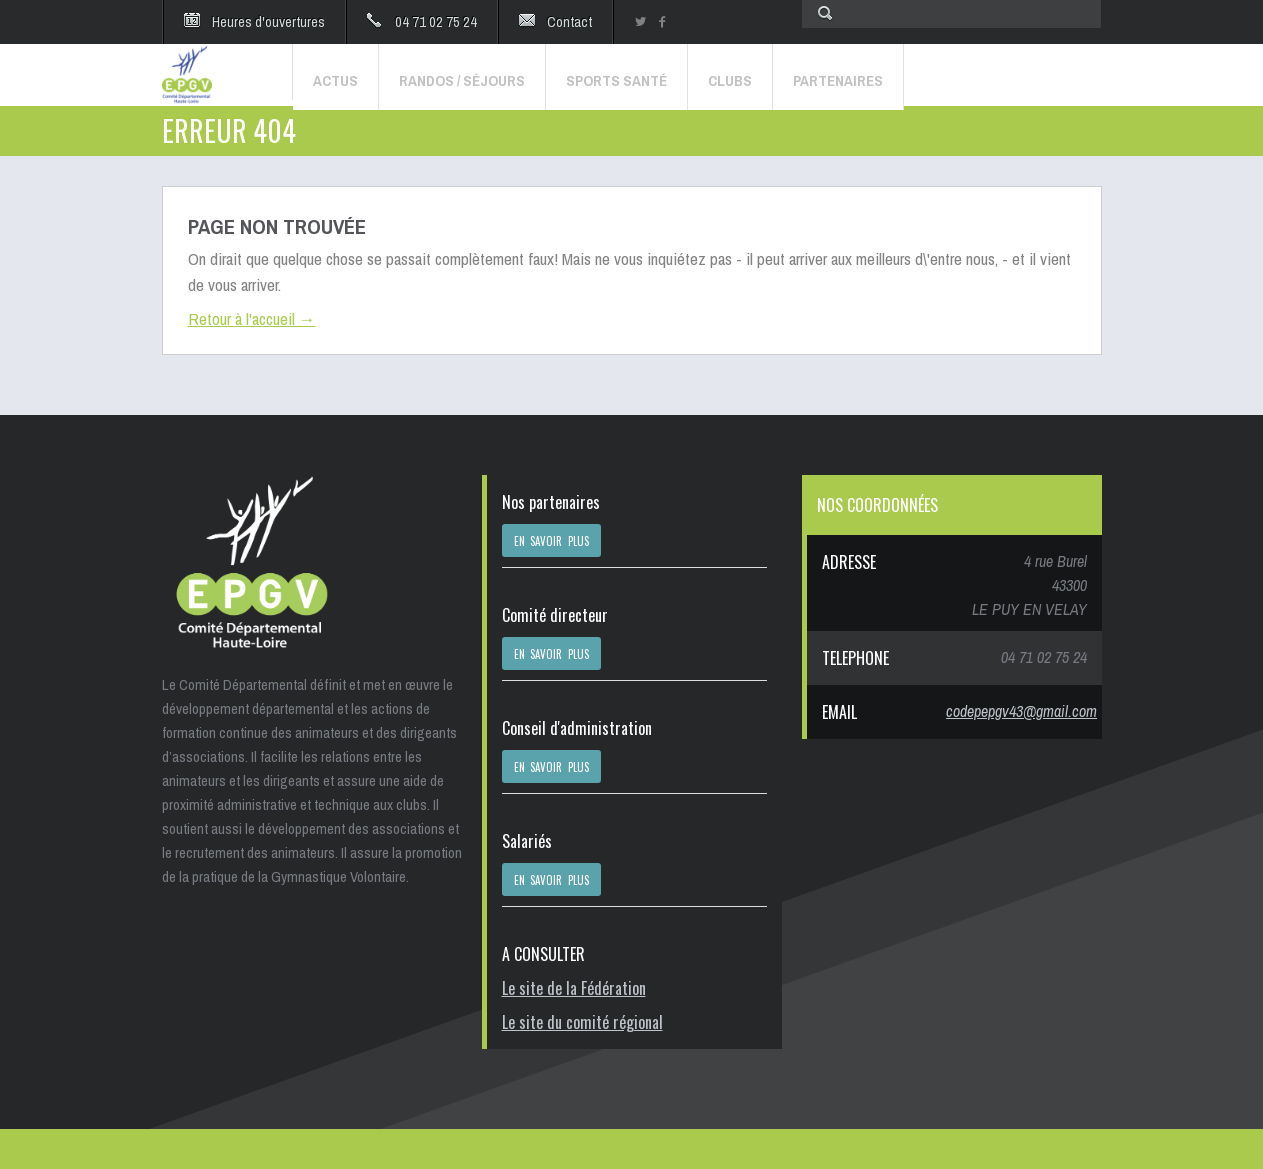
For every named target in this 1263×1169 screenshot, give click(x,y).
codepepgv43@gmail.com (1021, 711)
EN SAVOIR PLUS (552, 541)
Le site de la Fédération (574, 988)
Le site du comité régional (582, 1022)
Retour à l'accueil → (252, 318)
